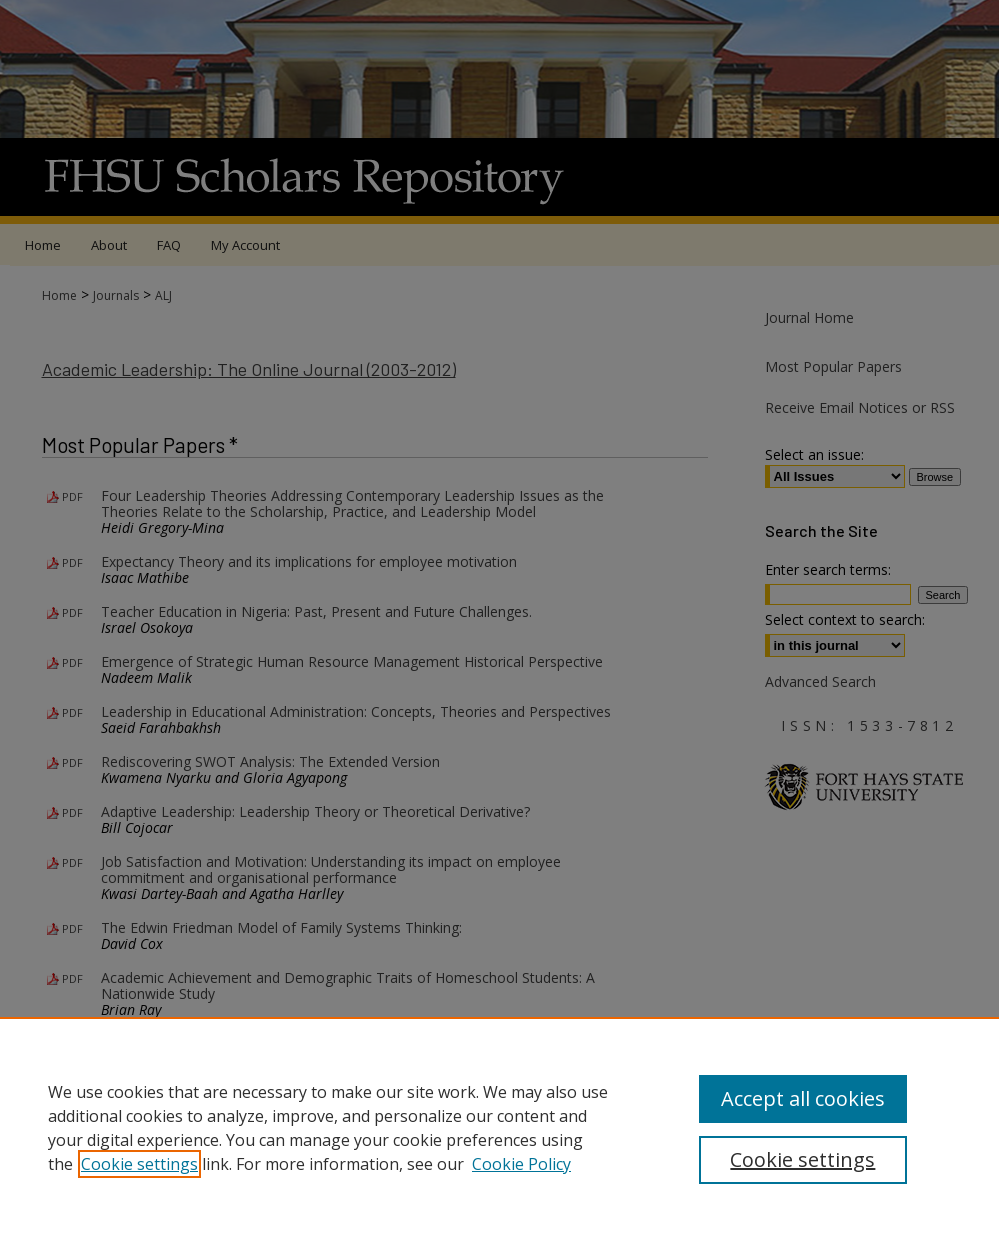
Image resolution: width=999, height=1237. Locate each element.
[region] (499, 1127)
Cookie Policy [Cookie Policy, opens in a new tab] (521, 1164)
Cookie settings (139, 1164)
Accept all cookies (803, 1098)
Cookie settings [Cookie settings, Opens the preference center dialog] (802, 1159)
